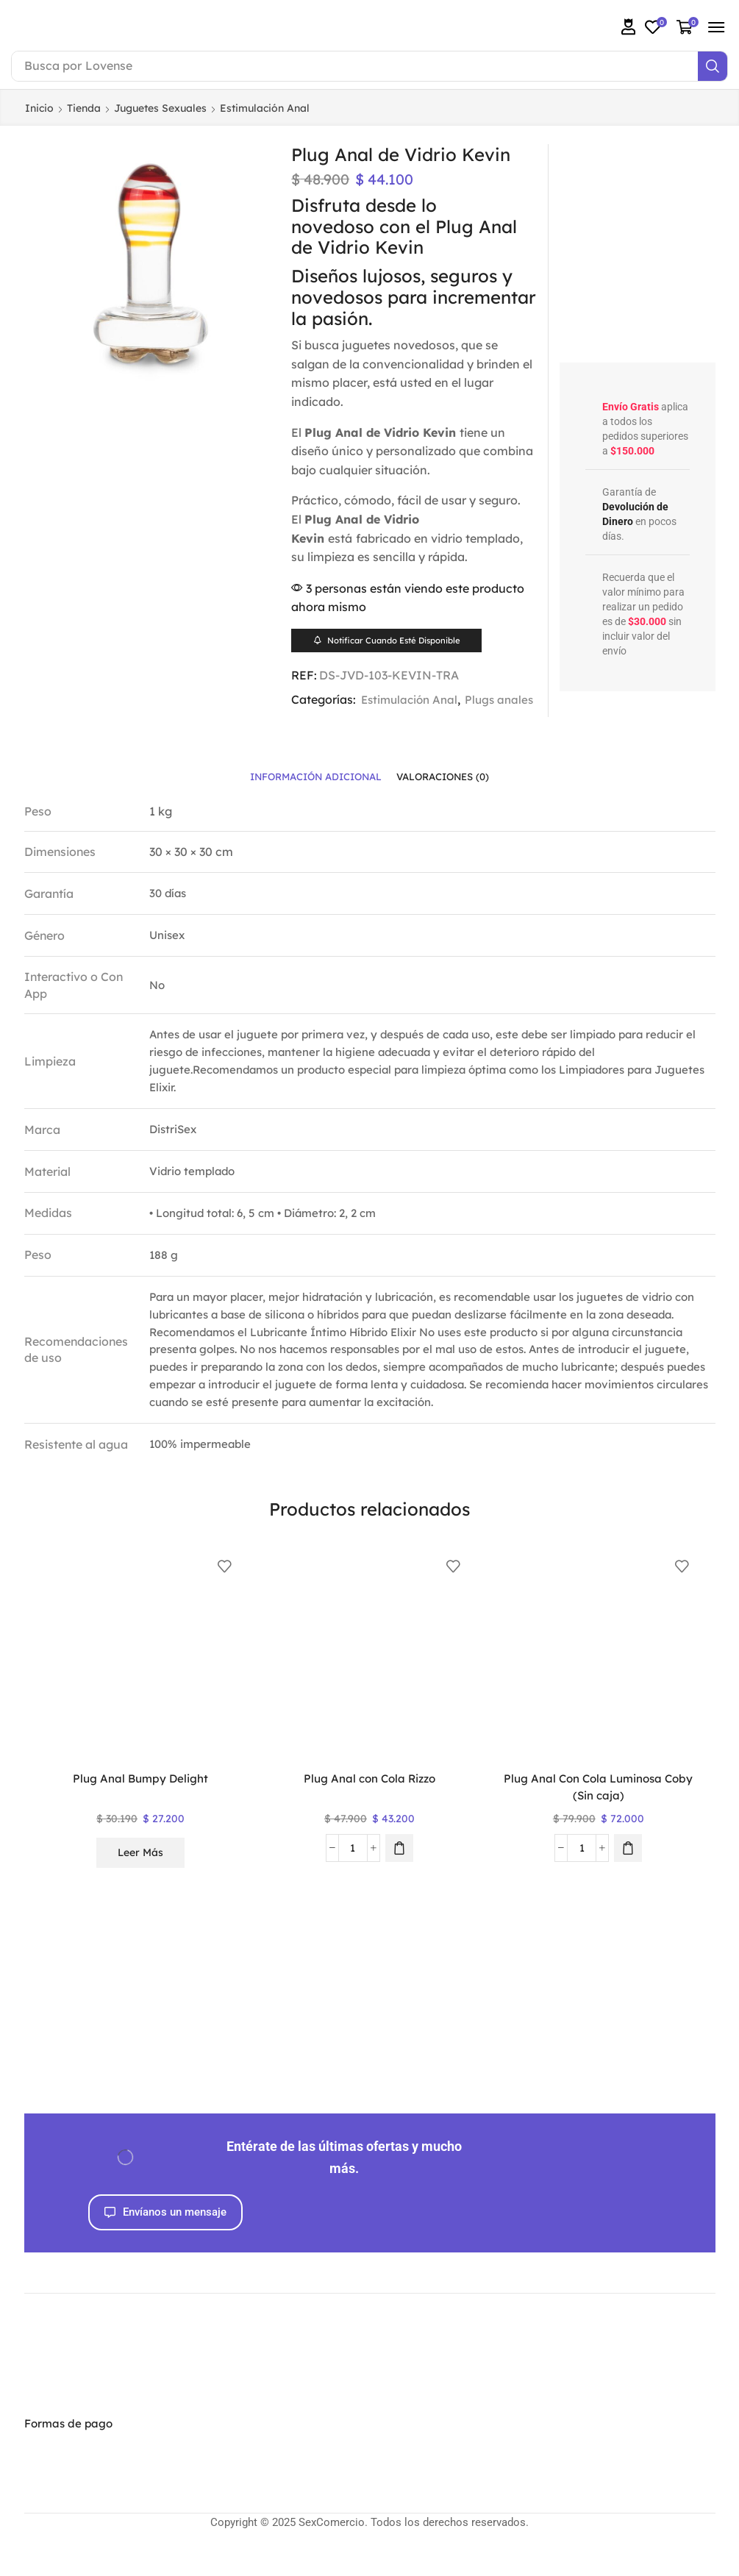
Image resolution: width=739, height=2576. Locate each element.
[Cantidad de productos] (353, 1866)
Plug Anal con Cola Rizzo (369, 1796)
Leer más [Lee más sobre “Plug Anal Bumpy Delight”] (140, 1870)
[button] (629, 26)
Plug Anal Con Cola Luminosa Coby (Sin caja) (598, 1805)
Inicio (39, 108)
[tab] (311, 794)
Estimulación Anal (265, 108)
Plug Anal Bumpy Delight (140, 1796)
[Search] (712, 66)
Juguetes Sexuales (160, 108)
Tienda (84, 108)
